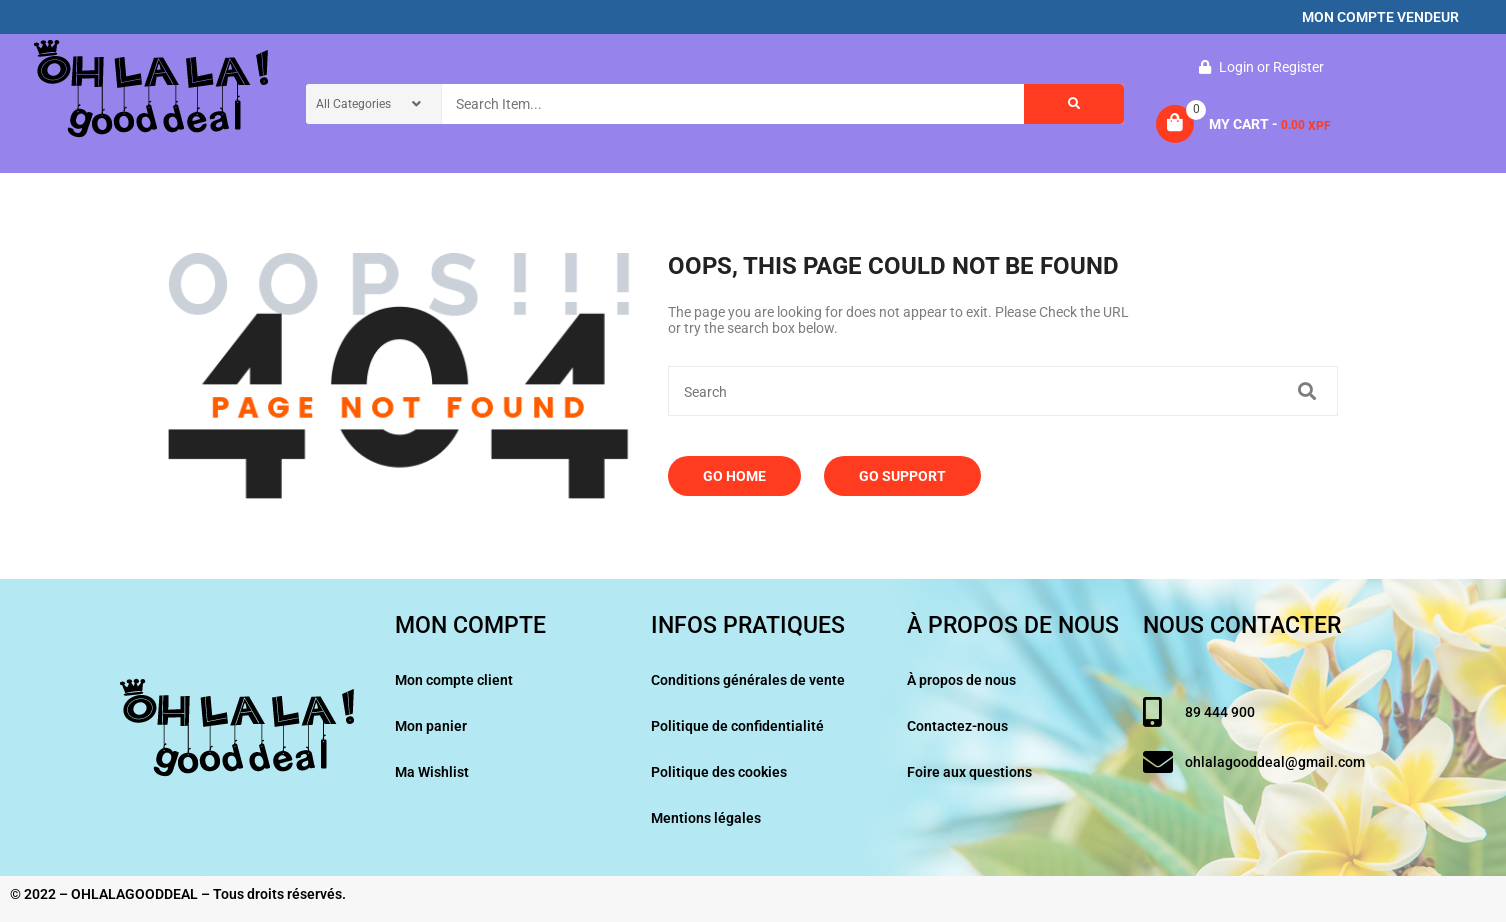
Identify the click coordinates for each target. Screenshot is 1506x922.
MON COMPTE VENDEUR (1380, 17)
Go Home (734, 476)
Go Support (902, 476)
